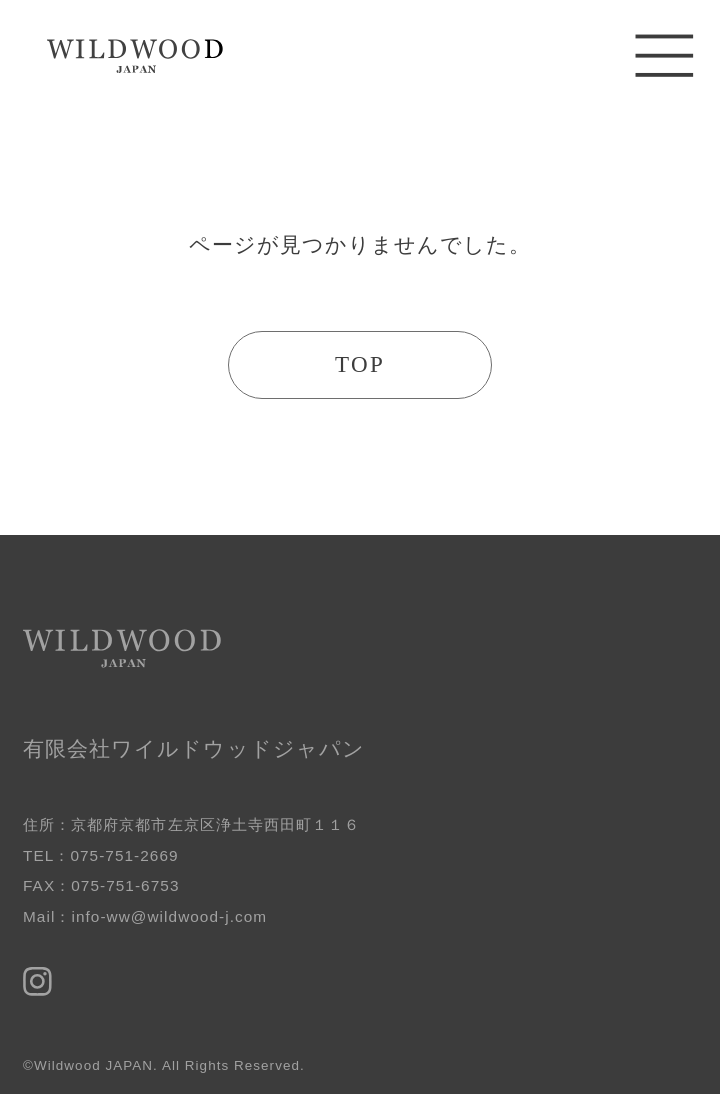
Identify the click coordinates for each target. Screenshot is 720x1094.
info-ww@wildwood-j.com (169, 916)
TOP (360, 364)
